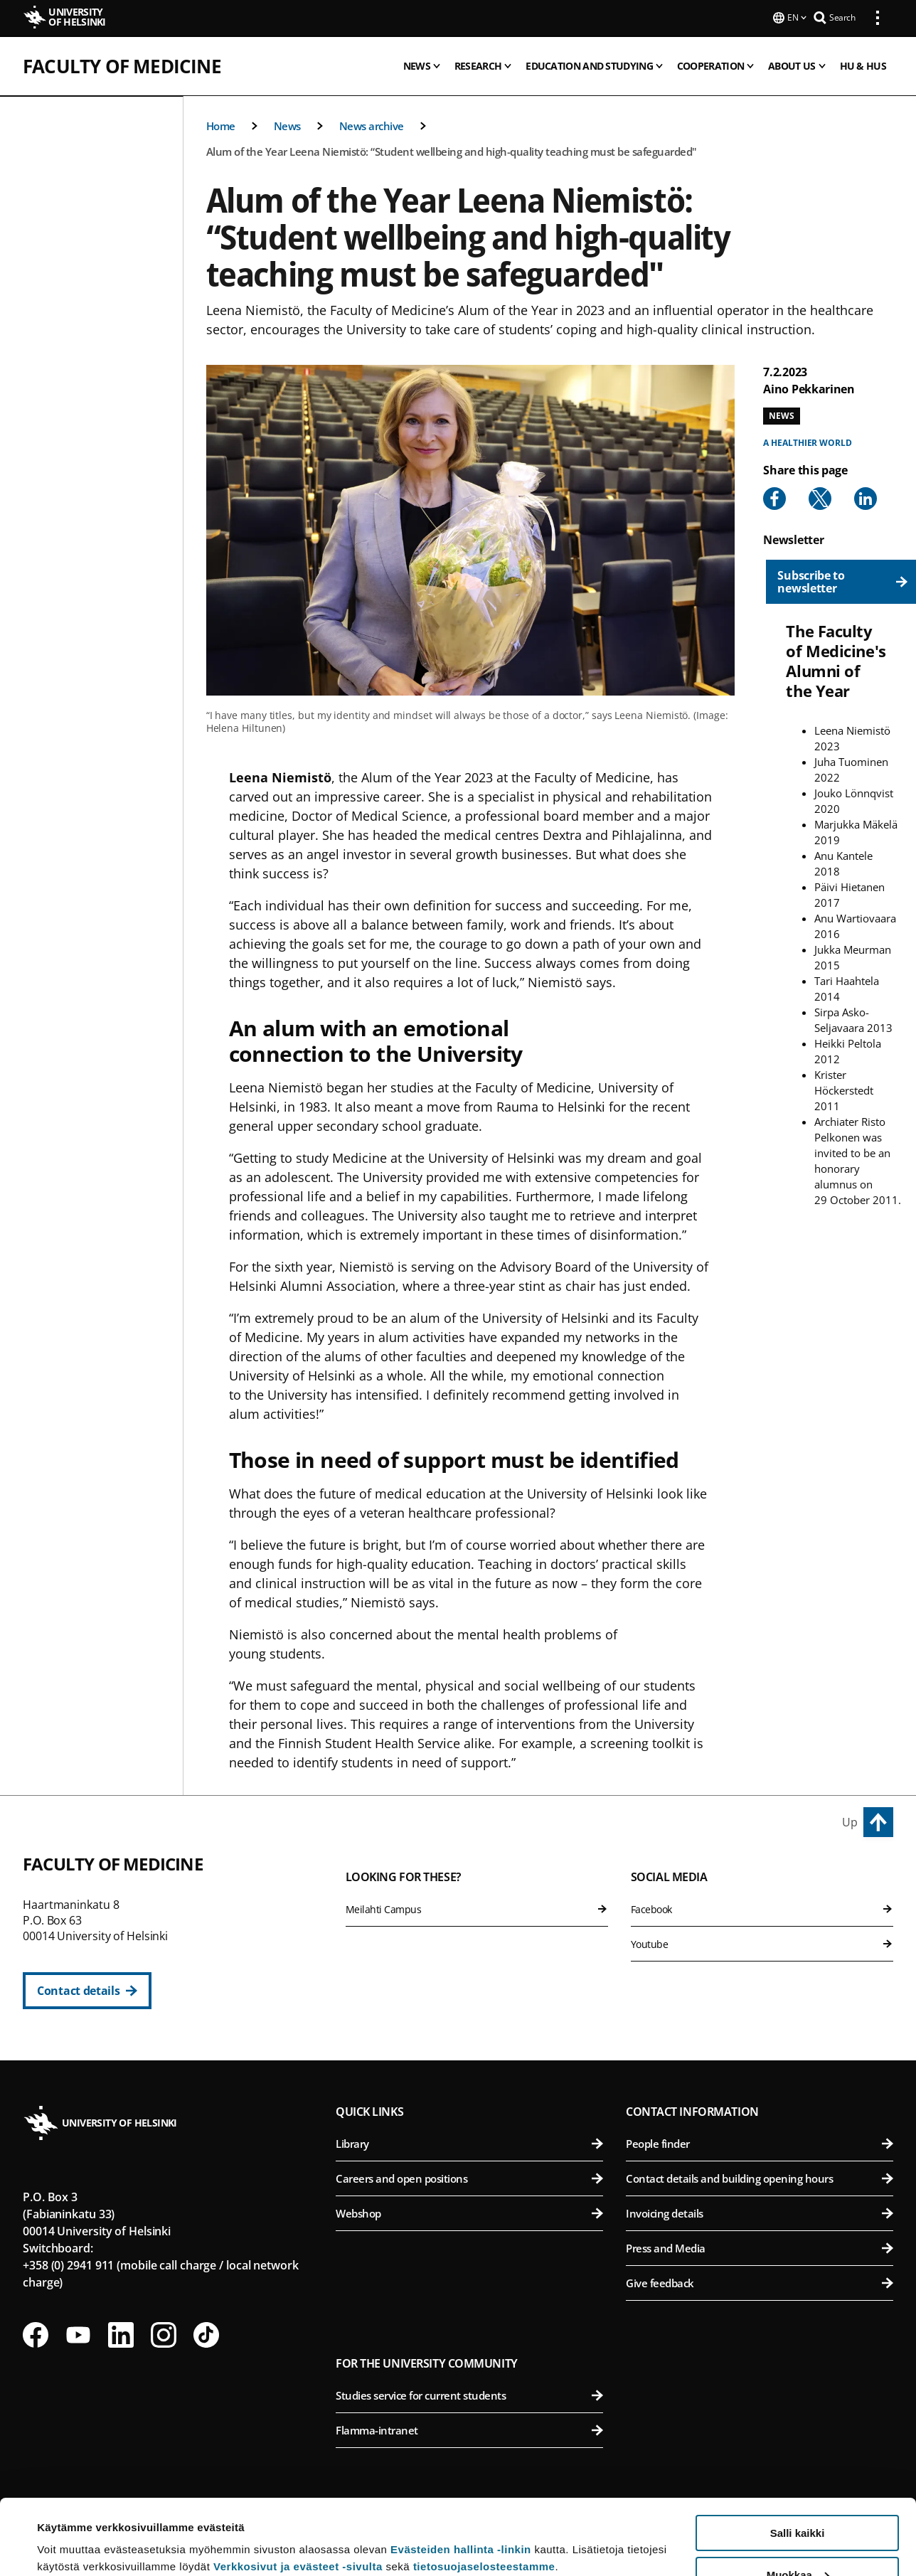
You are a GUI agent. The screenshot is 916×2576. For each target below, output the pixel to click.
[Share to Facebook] (774, 497)
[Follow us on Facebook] (35, 2333)
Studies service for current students (469, 2394)
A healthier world (807, 441)
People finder (759, 2142)
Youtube (762, 1942)
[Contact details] (87, 1989)
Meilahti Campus (477, 1908)
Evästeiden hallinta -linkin (460, 2474)
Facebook (762, 1908)
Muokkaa (798, 2499)
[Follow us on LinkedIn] (121, 2333)
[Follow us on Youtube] (78, 2333)
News (287, 124)
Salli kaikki (797, 2458)
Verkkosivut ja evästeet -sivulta (298, 2491)
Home (220, 124)
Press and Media (759, 2247)
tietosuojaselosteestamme (484, 2491)
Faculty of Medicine (122, 64)
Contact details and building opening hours (759, 2177)
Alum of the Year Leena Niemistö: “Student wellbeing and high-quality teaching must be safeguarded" (451, 150)
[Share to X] (820, 497)
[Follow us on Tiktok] (206, 2333)
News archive (371, 124)
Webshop (469, 2212)
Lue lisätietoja (73, 2530)
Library (469, 2142)
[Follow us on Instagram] (163, 2333)
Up (850, 1821)
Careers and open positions (469, 2177)
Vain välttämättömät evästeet (797, 2541)
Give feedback (759, 2281)
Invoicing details (759, 2212)
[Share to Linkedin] (865, 497)
